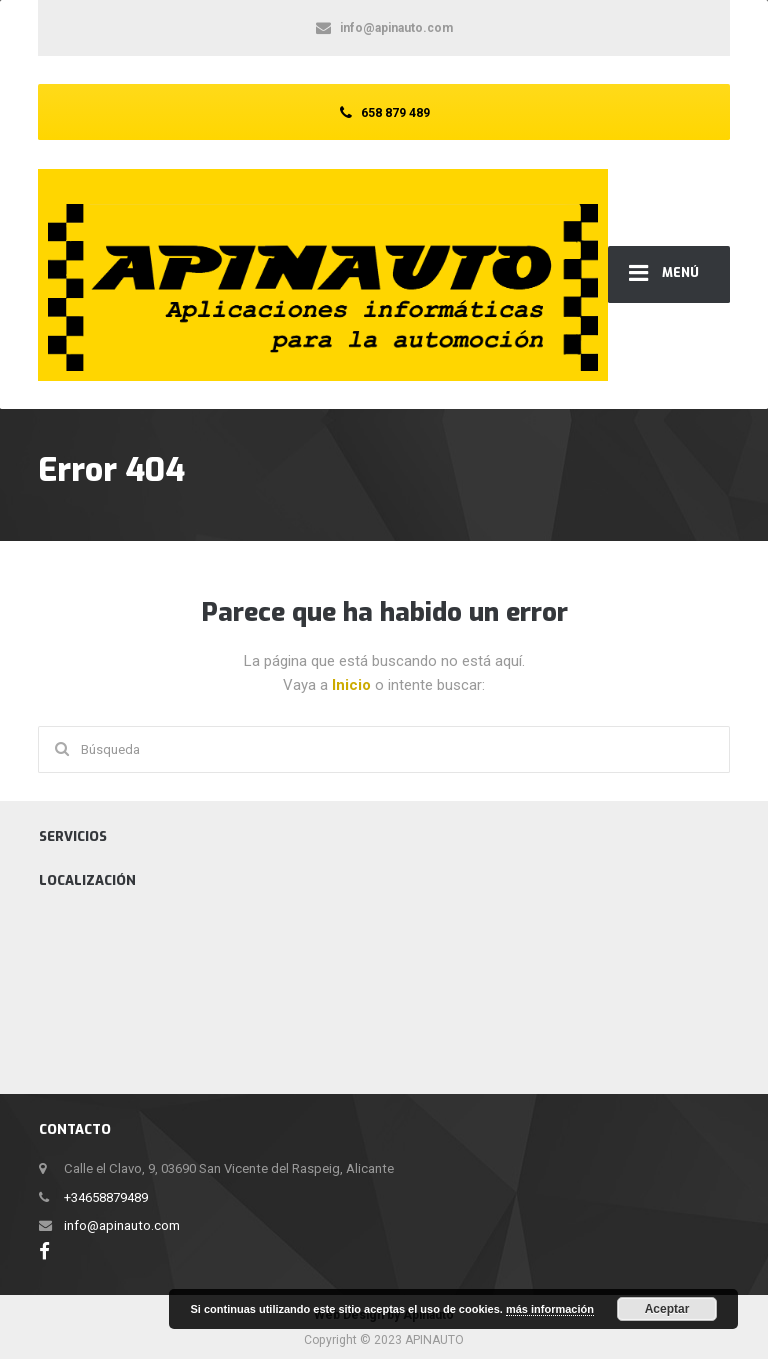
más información (550, 1309)
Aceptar (667, 1309)
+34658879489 (106, 1197)
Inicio (353, 685)
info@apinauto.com (122, 1225)
